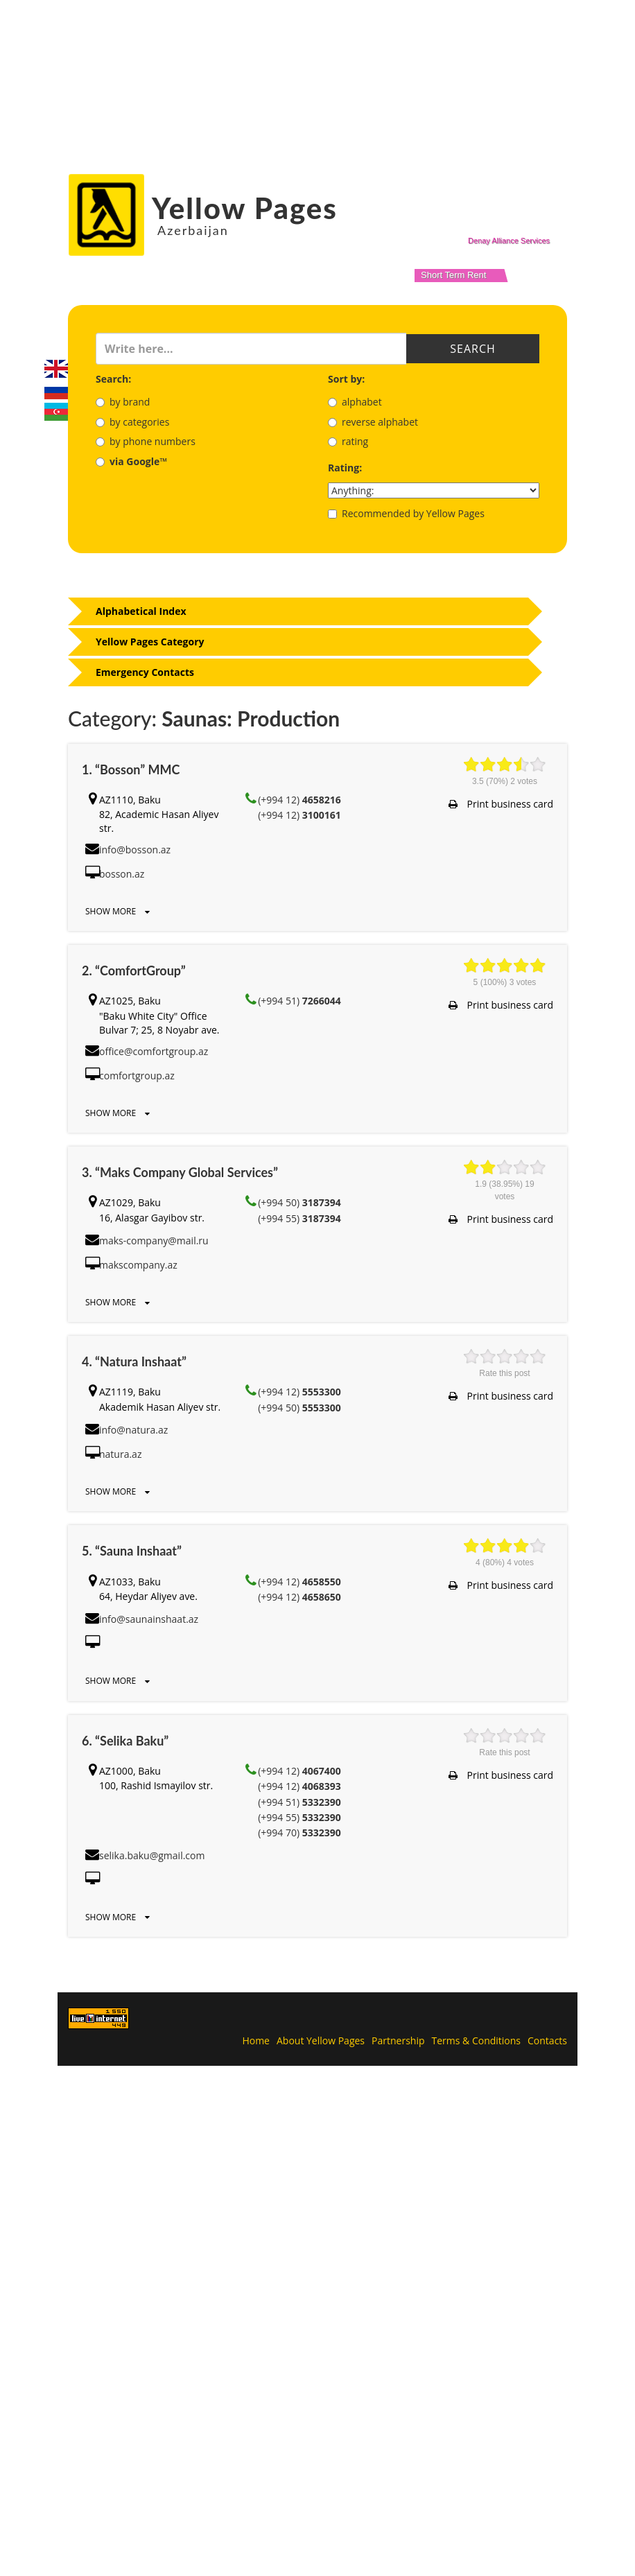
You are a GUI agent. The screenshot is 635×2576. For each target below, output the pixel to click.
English (56, 369)
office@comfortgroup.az (153, 1051)
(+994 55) (299, 1218)
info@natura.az (133, 1429)
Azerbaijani (56, 412)
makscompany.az (138, 1264)
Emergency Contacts (145, 672)
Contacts (547, 2040)
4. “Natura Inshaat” (134, 1361)
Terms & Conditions (476, 2040)
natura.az (120, 1454)
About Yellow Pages (321, 2040)
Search (473, 348)
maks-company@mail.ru (154, 1240)
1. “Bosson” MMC (131, 769)
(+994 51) (299, 1000)
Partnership (398, 2040)
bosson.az (121, 873)
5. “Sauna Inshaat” (132, 1550)
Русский (56, 390)
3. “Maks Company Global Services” (180, 1172)
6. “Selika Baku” (125, 1740)
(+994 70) (299, 1832)
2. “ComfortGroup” (134, 970)
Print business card (501, 803)
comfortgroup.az (137, 1075)
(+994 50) (299, 1202)
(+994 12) (299, 799)
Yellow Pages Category (150, 641)
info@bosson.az (135, 849)
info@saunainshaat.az (148, 1619)
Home (256, 2040)
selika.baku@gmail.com (152, 1855)
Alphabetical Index (141, 611)
